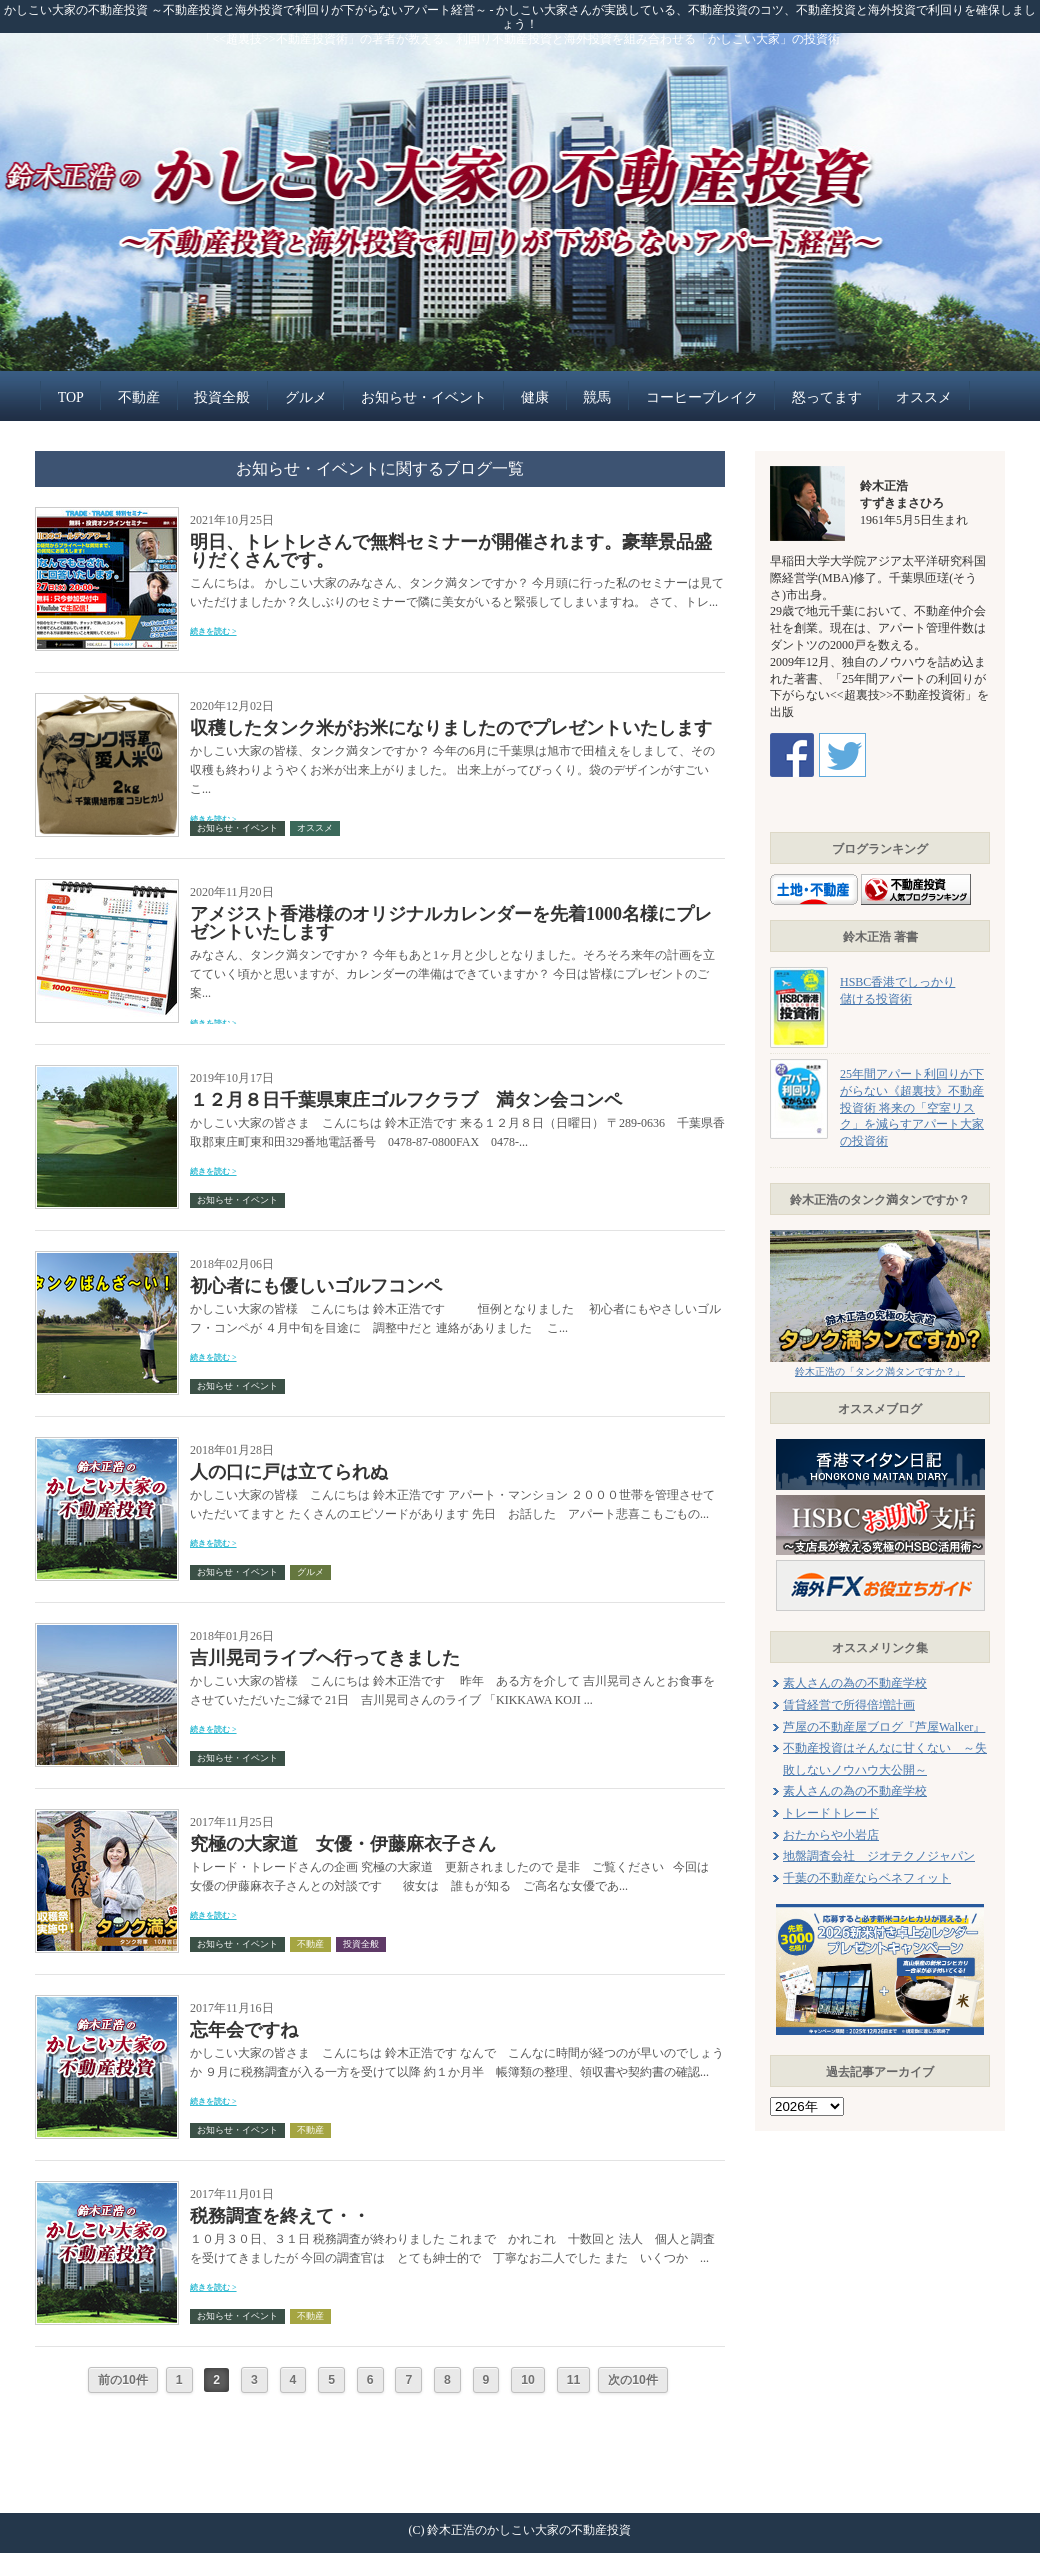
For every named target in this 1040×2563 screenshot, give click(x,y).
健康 (535, 397)
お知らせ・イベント (424, 397)
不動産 (139, 397)
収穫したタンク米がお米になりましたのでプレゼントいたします (451, 728)
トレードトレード (831, 1813)
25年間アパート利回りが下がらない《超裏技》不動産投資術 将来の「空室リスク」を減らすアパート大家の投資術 (912, 1107)
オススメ (924, 397)
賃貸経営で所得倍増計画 (849, 1705)
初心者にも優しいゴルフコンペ (316, 1286)
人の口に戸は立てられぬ (289, 1472)
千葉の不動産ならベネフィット (867, 1878)
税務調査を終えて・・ (280, 2216)
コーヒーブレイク (702, 397)
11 (574, 2380)
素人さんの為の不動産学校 (855, 1683)
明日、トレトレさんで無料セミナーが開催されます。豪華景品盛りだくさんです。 (451, 551)
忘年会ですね (244, 2030)
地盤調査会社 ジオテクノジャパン (879, 1856)
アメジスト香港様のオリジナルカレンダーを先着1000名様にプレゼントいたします (451, 923)
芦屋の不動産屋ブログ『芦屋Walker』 (884, 1727)
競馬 (597, 397)
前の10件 (123, 2380)
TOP (71, 397)
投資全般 (222, 397)
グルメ (306, 397)
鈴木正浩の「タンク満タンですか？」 (880, 1371)
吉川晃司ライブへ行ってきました (325, 1658)
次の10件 (633, 2380)
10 (528, 2380)
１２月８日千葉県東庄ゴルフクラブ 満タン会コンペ (406, 1100)
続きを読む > (213, 631)
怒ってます (827, 397)
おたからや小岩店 (831, 1835)
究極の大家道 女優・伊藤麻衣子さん (343, 1844)
